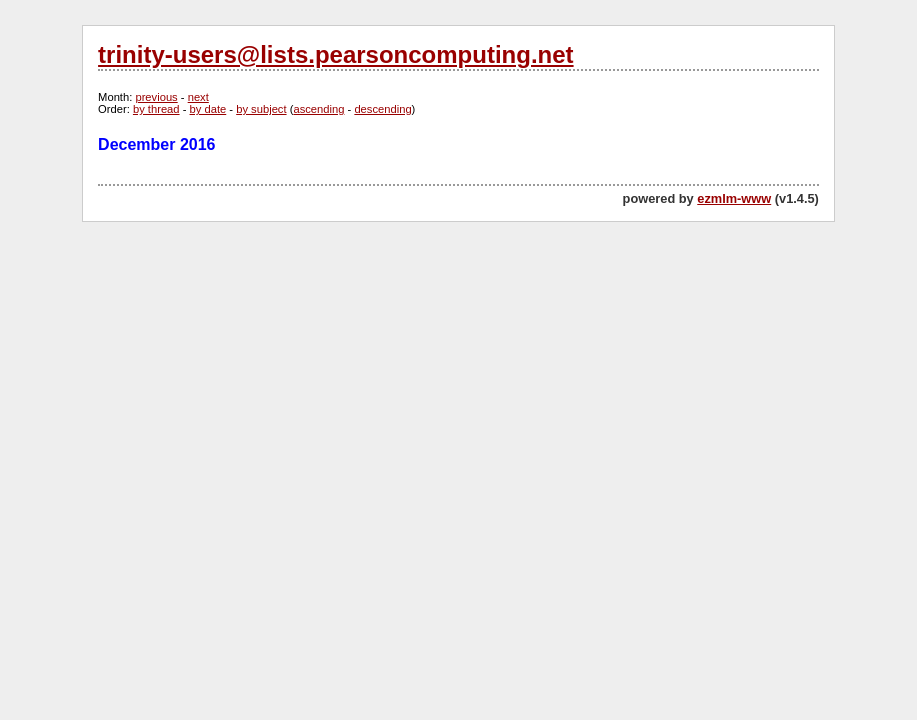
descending (382, 109)
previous (156, 97)
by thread (156, 109)
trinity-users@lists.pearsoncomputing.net (335, 54)
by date (208, 109)
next (198, 97)
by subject (261, 109)
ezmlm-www (734, 198)
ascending (318, 109)
